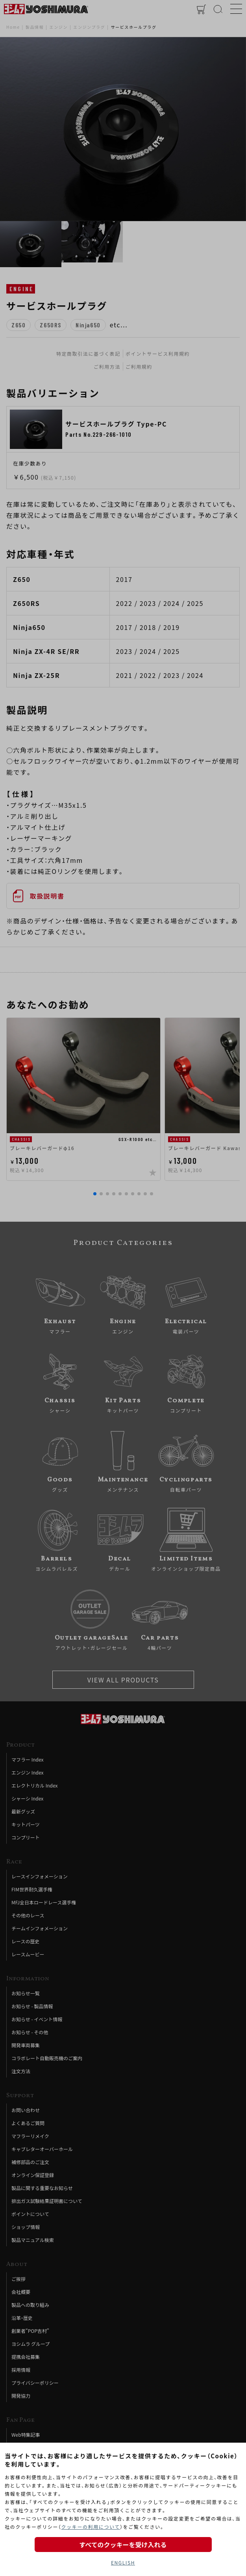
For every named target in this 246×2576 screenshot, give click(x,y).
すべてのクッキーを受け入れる (122, 2544)
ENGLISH (123, 2562)
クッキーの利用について (90, 2526)
